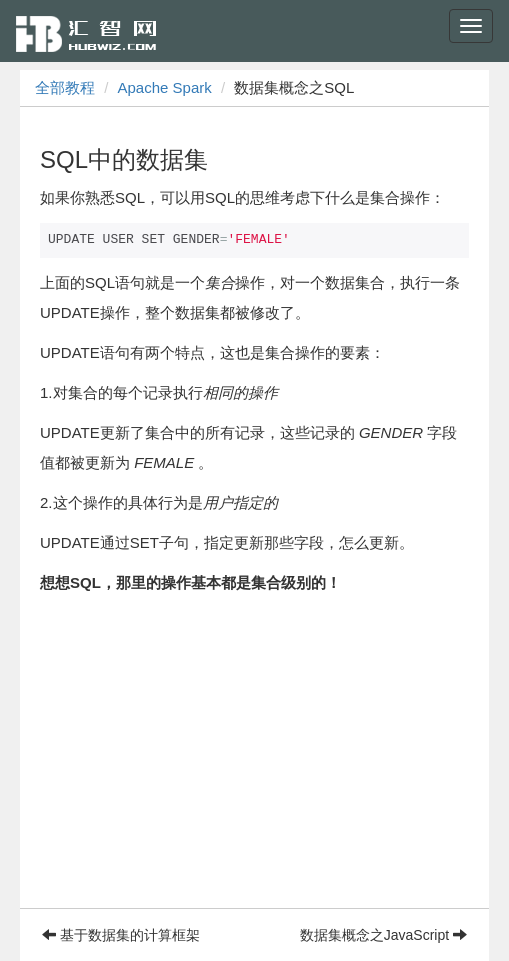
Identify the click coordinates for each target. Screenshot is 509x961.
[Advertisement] (254, 768)
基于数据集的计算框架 (121, 935)
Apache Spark (165, 87)
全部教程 (65, 87)
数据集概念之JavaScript (383, 935)
